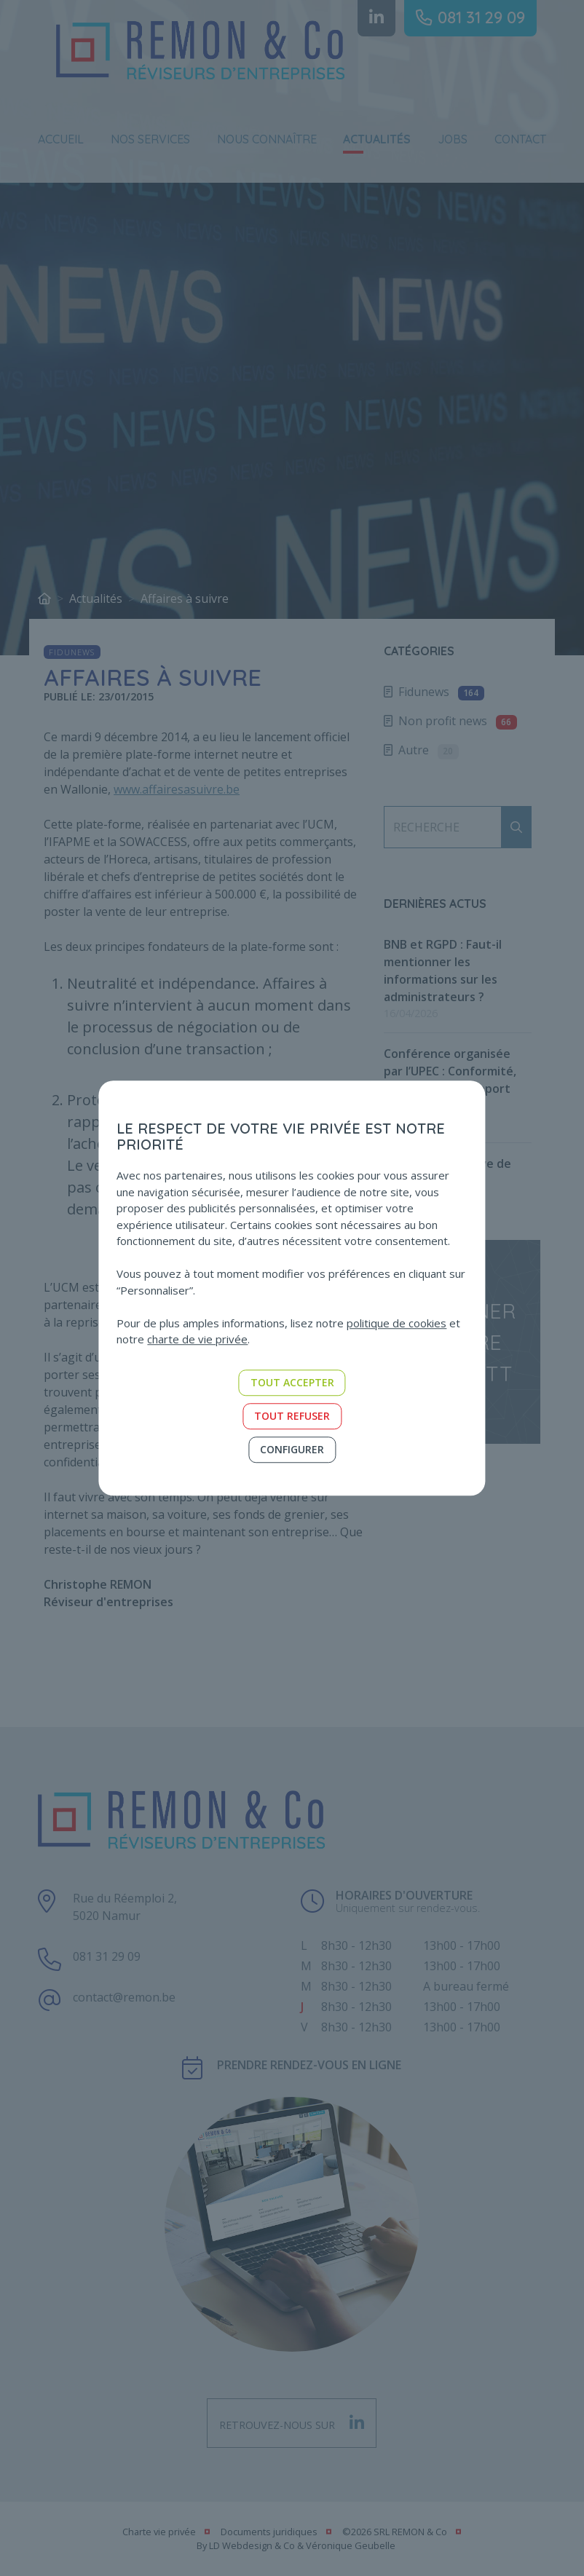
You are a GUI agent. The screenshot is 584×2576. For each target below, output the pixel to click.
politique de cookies (396, 1323)
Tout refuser (292, 1416)
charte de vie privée (197, 1339)
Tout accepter (292, 1382)
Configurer (292, 1449)
